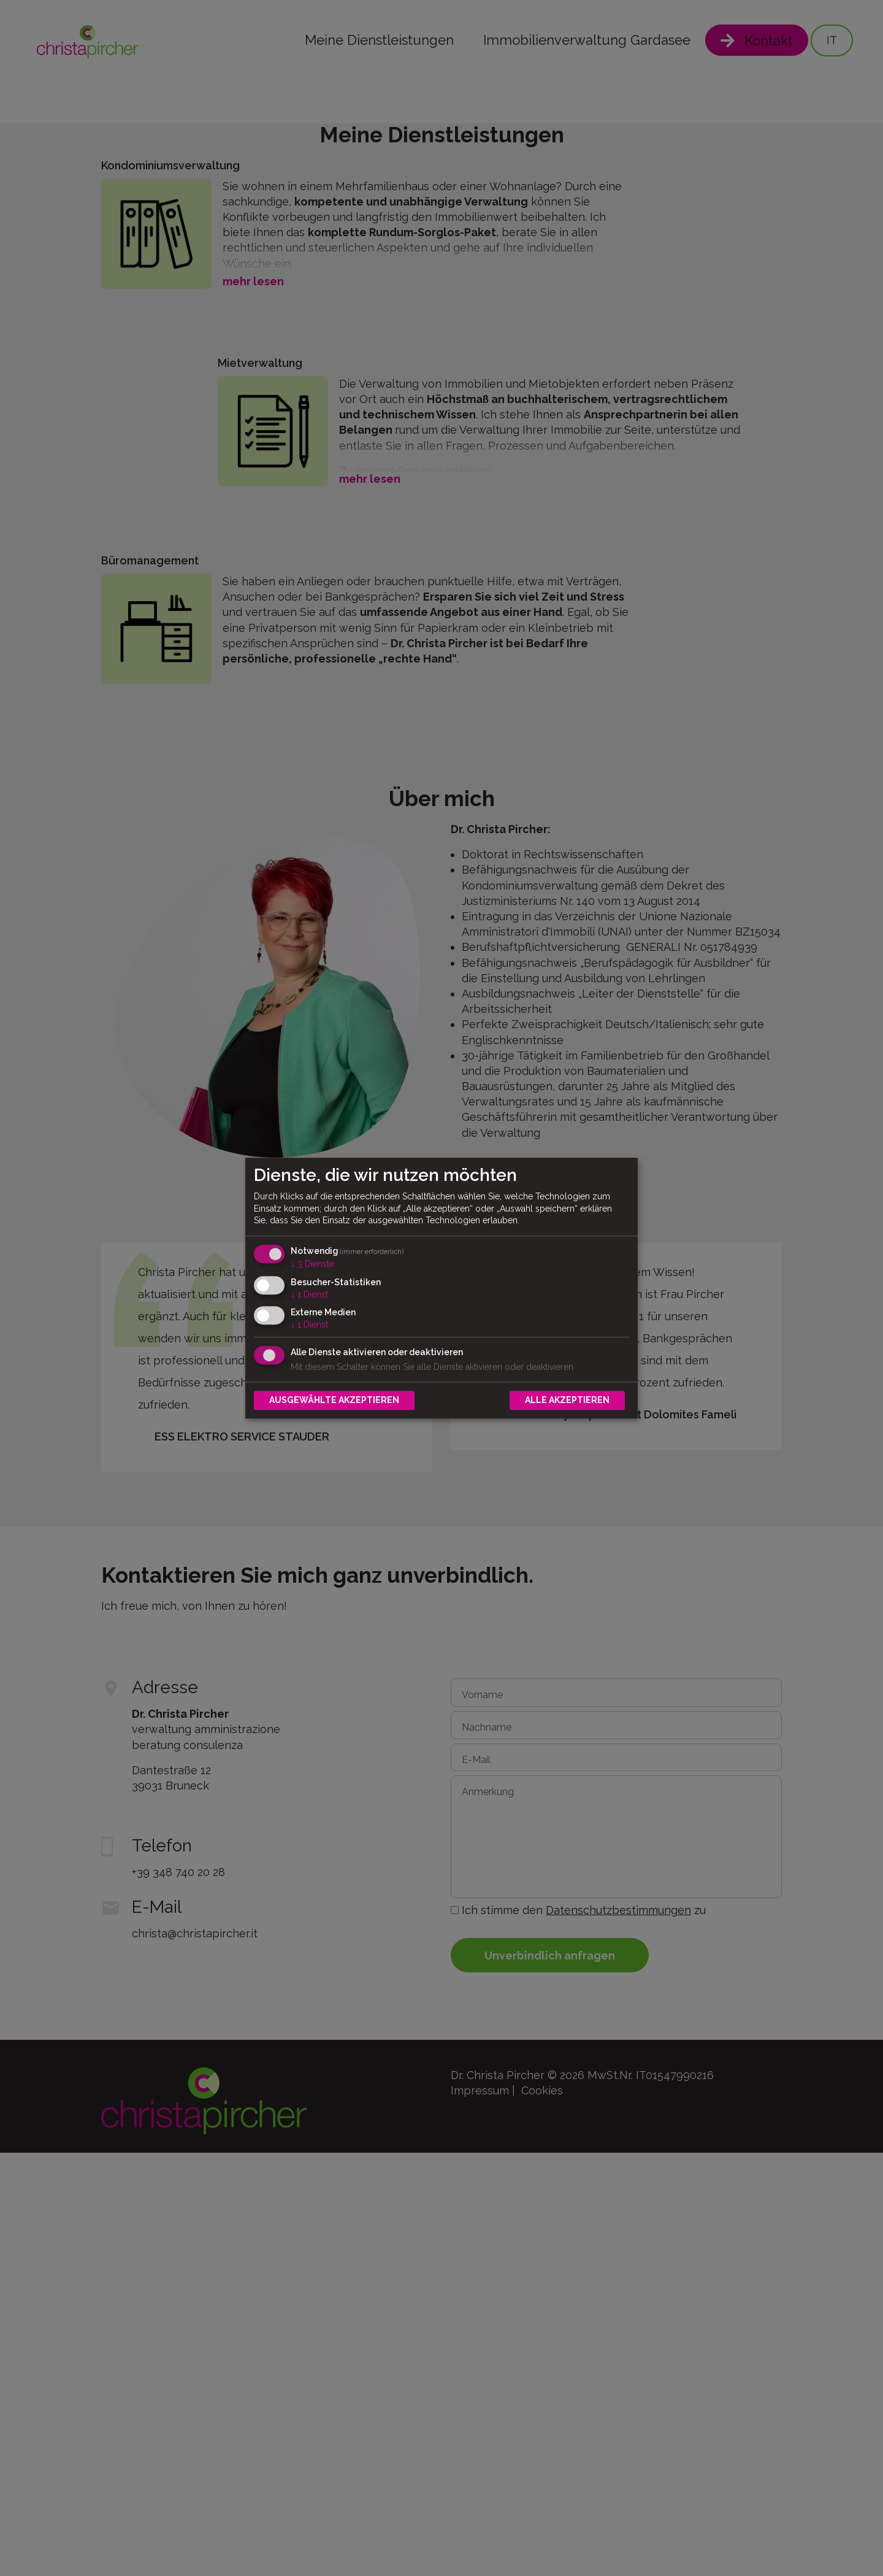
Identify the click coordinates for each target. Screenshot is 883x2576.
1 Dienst (309, 1294)
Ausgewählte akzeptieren (334, 1400)
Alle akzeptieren (567, 1400)
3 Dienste (312, 1264)
